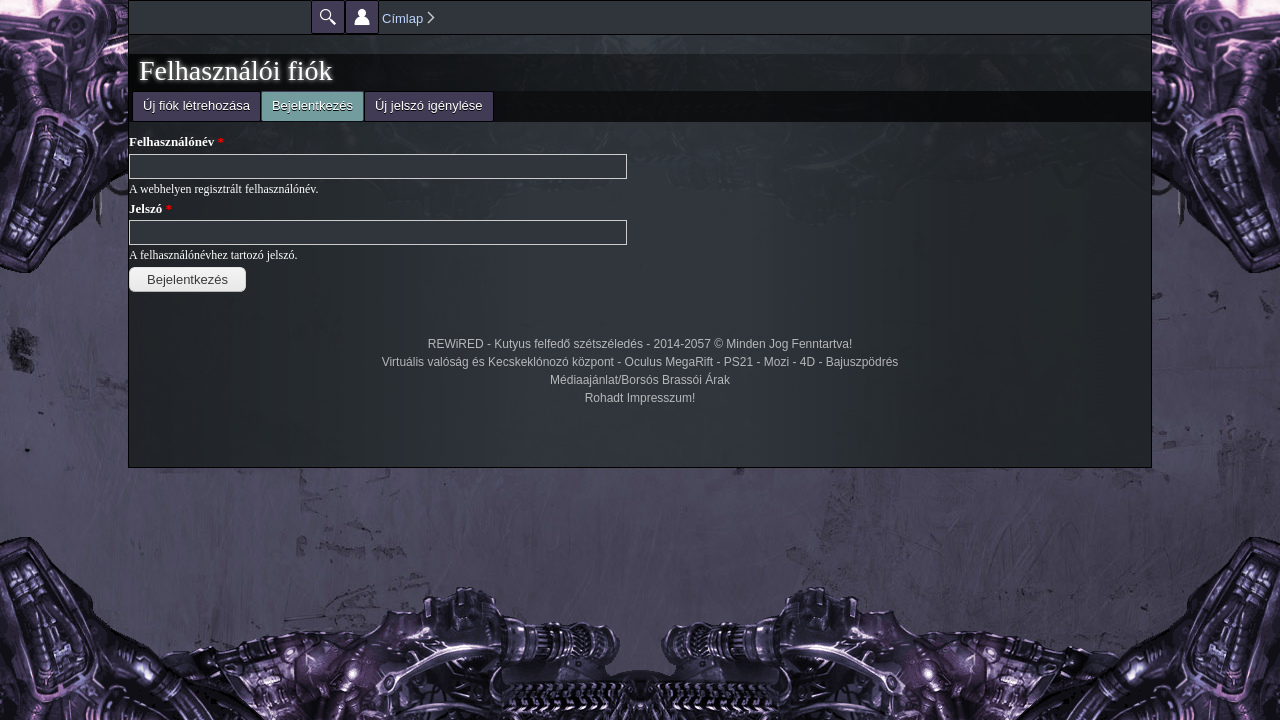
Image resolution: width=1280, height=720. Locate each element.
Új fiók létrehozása (196, 105)
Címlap (402, 18)
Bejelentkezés (307, 103)
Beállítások (362, 17)
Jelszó (150, 208)
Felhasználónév (176, 141)
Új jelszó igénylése (429, 105)
